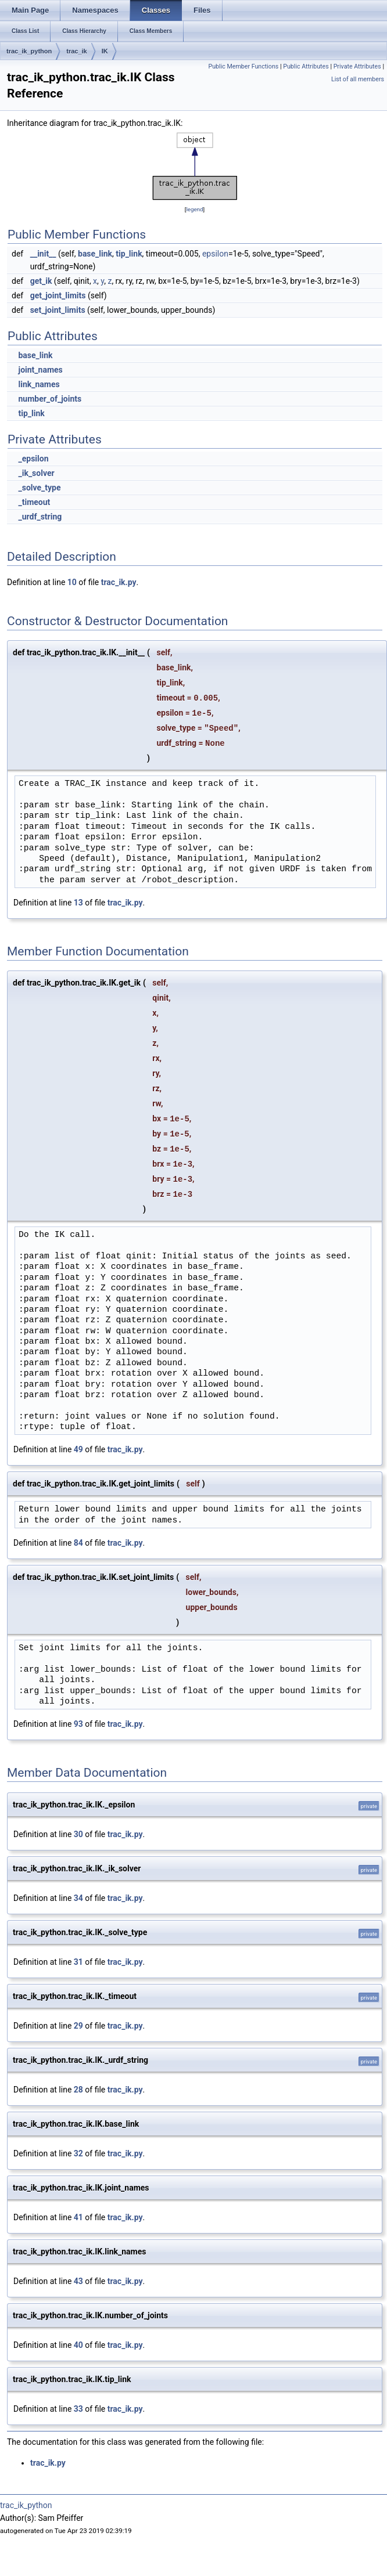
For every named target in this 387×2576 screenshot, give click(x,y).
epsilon (215, 253)
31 (78, 1962)
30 (78, 1834)
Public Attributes (306, 66)
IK (105, 51)
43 (78, 2281)
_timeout (34, 502)
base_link (95, 253)
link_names (38, 384)
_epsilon (33, 458)
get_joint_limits (58, 295)
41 (78, 2217)
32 (78, 2153)
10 (72, 582)
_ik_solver (36, 473)
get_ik (41, 281)
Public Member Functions (243, 66)
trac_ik (76, 51)
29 (78, 2025)
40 (78, 2345)
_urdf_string (40, 516)
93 (78, 1724)
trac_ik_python (29, 51)
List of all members (357, 79)
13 (78, 902)
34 (78, 1898)
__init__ (43, 253)
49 (78, 1449)
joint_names (40, 369)
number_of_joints (49, 398)
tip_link (129, 253)
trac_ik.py (119, 582)
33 (78, 2408)
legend (194, 209)
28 (78, 2089)
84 (78, 1542)
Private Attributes (357, 66)
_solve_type (39, 487)
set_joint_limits (57, 310)
